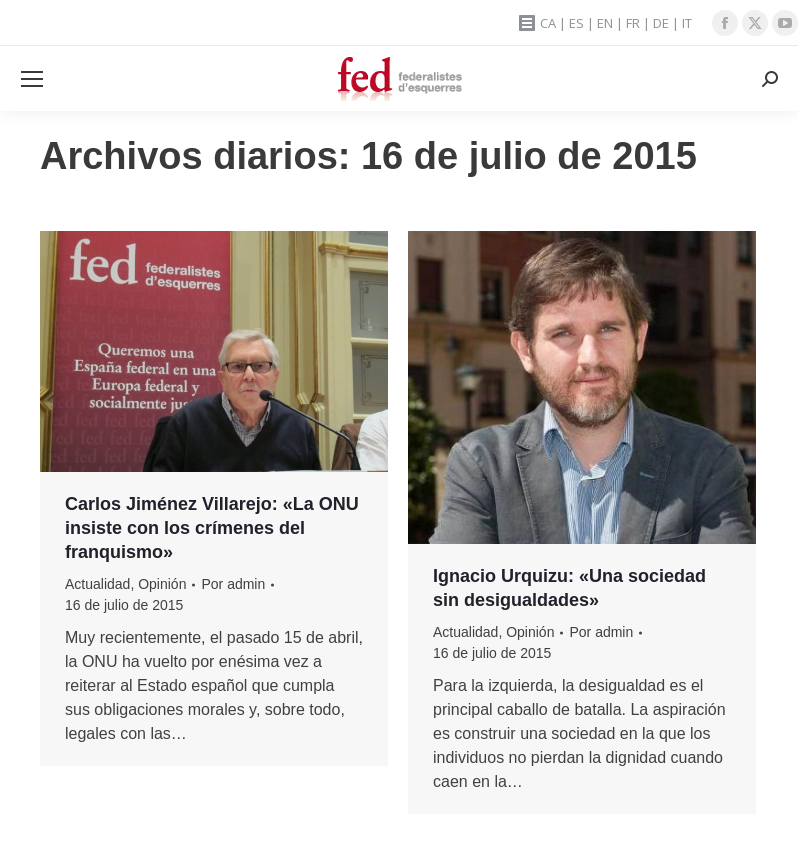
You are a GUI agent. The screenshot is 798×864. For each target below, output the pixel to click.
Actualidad (97, 584)
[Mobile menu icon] (32, 79)
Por (233, 584)
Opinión (162, 584)
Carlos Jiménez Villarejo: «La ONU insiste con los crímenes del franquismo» (212, 528)
